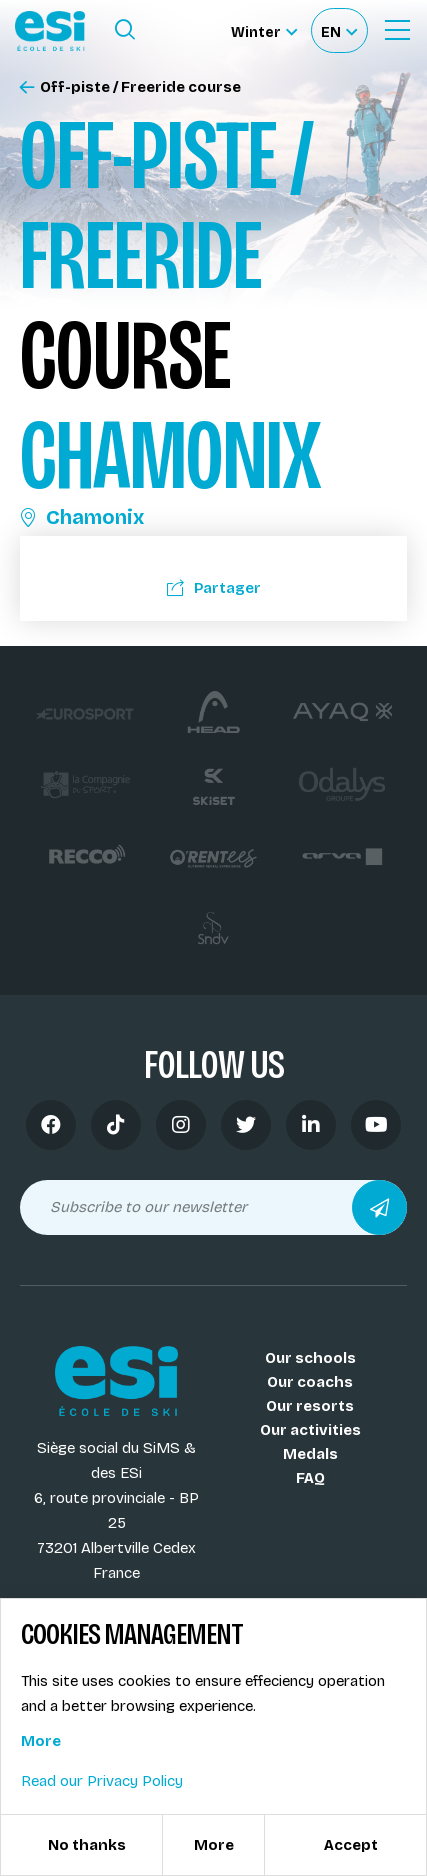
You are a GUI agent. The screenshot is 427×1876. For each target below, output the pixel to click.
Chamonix (82, 517)
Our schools (310, 1358)
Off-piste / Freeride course (130, 87)
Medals (310, 1454)
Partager (214, 588)
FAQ (310, 1478)
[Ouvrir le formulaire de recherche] (125, 30)
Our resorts (310, 1406)
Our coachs (310, 1382)
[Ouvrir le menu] (397, 30)
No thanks (87, 1845)
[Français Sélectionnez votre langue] (339, 30)
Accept (351, 1845)
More (41, 1741)
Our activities (310, 1430)
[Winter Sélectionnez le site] (264, 30)
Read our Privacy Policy (102, 1781)
